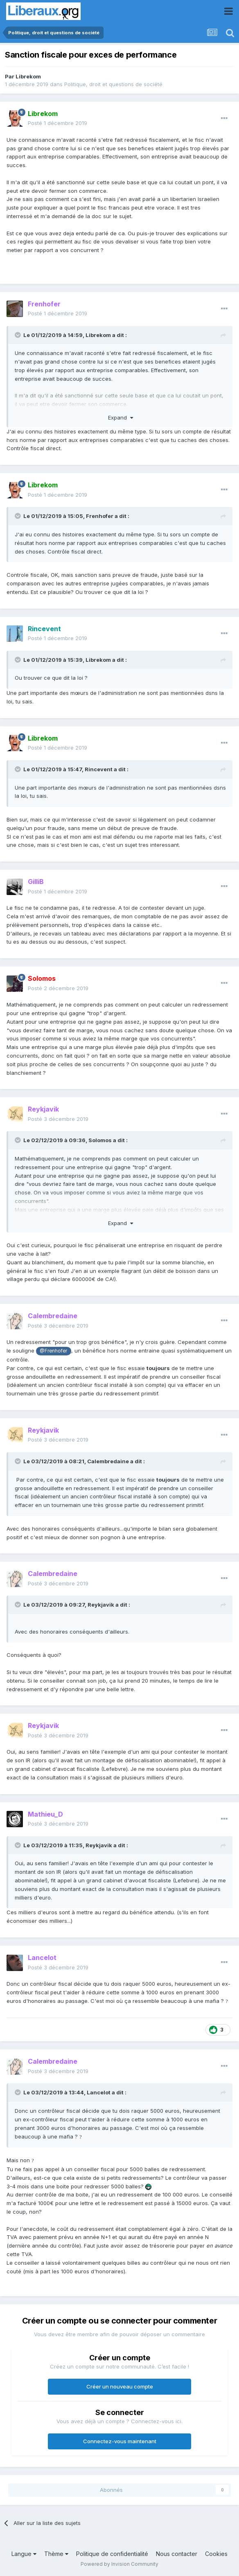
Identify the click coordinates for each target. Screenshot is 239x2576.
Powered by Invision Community (119, 2564)
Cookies (216, 2553)
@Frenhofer (53, 1351)
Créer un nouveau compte (119, 2386)
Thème (56, 2553)
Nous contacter (176, 2553)
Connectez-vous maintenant (119, 2441)
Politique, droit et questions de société (113, 84)
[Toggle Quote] (18, 335)
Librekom (28, 76)
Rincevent (99, 769)
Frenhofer (99, 516)
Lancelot (98, 2092)
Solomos (100, 1140)
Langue (23, 2553)
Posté (57, 123)
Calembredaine (108, 1461)
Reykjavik (101, 1604)
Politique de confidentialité (112, 2553)
